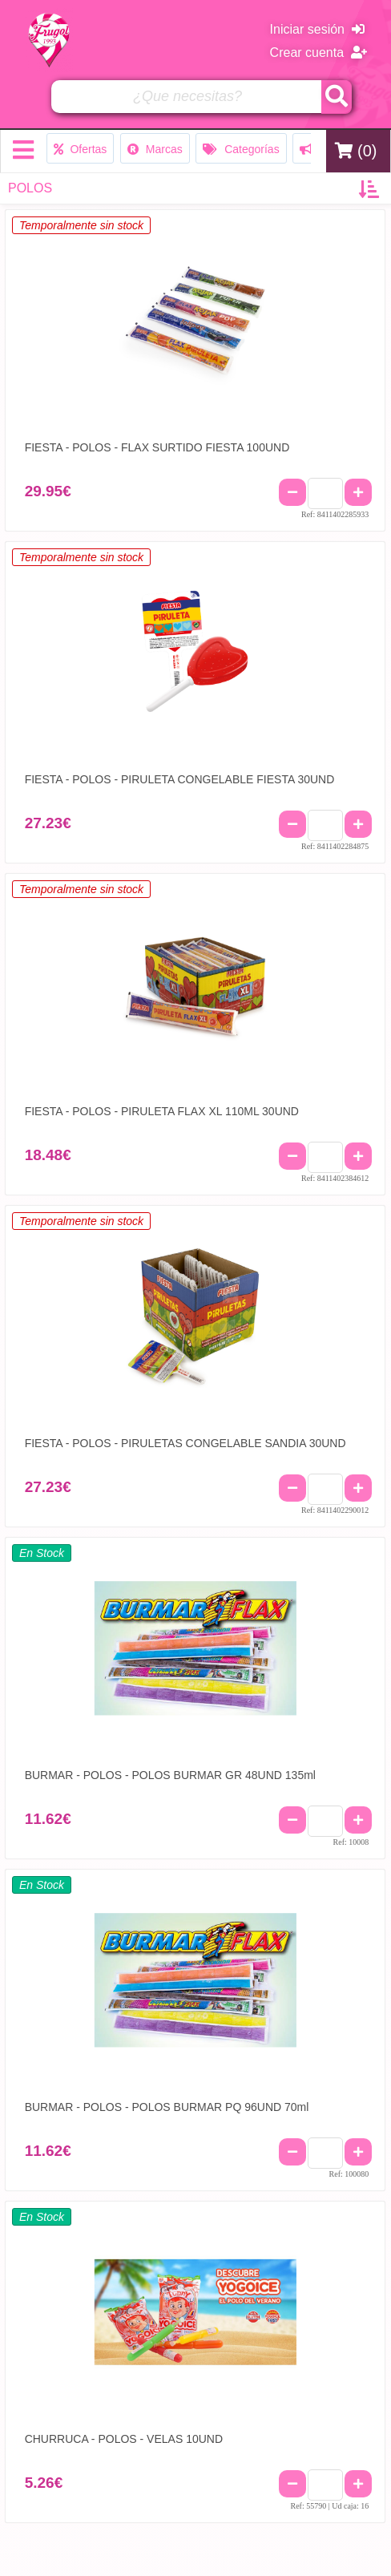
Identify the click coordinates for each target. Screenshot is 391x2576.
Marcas (155, 149)
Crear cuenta (318, 52)
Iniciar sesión (317, 29)
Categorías (241, 149)
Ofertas (80, 149)
